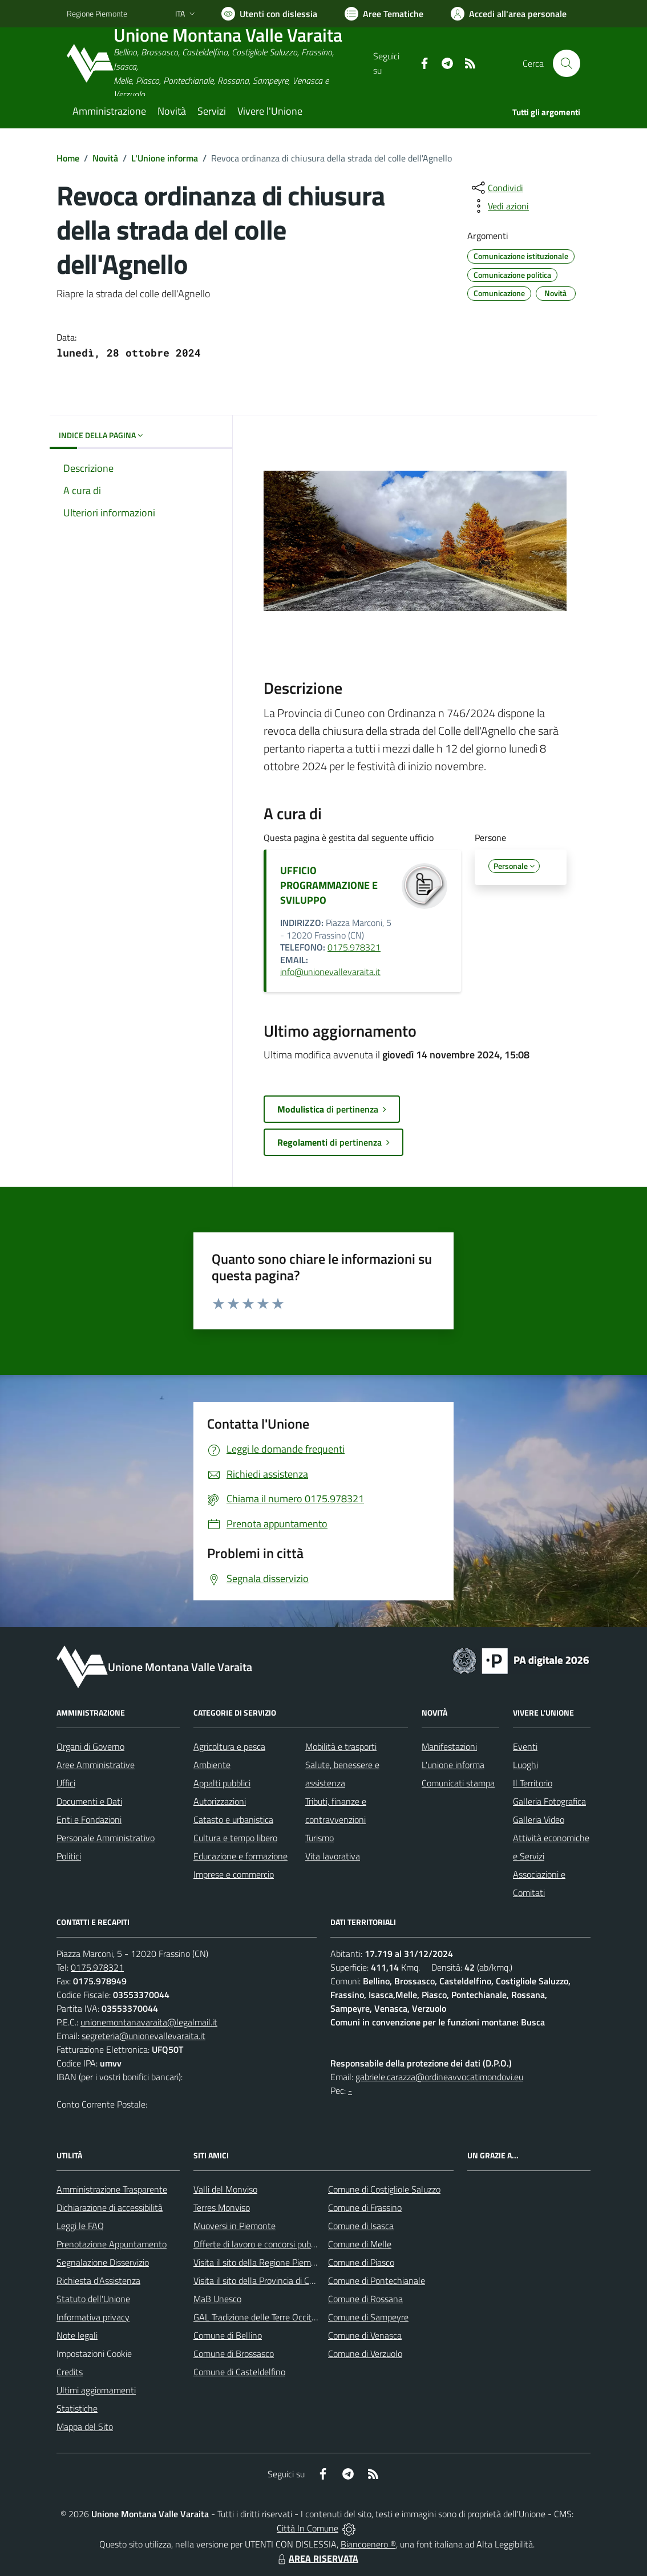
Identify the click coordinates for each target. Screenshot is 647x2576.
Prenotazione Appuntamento (111, 2244)
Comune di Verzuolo (365, 2353)
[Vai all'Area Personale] (508, 13)
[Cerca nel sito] (566, 63)
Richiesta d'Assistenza (98, 2280)
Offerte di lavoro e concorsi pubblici (259, 2244)
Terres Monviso (221, 2207)
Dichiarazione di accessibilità (109, 2207)
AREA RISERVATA (316, 2558)
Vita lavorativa (332, 1856)
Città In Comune (307, 2528)
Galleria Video (538, 1819)
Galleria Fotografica (549, 1801)
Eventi (525, 1746)
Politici (68, 1856)
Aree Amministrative (95, 1765)
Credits (69, 2372)
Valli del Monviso (225, 2189)
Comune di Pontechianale (376, 2280)
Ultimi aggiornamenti (96, 2390)
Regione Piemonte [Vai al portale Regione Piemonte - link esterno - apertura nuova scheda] (97, 13)
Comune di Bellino (227, 2335)
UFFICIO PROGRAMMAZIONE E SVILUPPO (329, 885)
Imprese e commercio (233, 1874)
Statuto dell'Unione (93, 2299)
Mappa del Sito (84, 2426)
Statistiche (77, 2408)
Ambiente (212, 1765)
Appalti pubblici (221, 1783)
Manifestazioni (449, 1746)
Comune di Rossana (365, 2299)
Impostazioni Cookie (94, 2353)
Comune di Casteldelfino (239, 2372)
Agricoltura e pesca (229, 1746)
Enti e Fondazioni (89, 1819)
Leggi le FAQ (80, 2226)
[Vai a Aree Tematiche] (384, 13)
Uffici (65, 1783)
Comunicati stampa (458, 1783)
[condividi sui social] (496, 188)
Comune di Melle (359, 2244)
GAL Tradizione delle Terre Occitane (259, 2317)
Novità (105, 158)
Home (67, 158)
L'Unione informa (164, 158)
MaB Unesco (217, 2299)
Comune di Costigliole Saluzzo (384, 2189)
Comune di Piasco (361, 2262)
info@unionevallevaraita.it (330, 971)
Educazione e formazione (240, 1856)
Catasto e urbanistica (233, 1819)
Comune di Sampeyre (368, 2317)
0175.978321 (354, 947)
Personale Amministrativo (105, 1838)
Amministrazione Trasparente (111, 2189)
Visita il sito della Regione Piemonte (261, 2262)
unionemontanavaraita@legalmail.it (148, 2022)
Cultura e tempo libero (235, 1838)
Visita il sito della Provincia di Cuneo (260, 2280)
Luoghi (525, 1765)
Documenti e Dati (89, 1801)
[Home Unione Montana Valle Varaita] (220, 63)
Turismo (319, 1838)
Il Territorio (532, 1783)
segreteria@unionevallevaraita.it (143, 2036)
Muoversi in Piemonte (234, 2226)
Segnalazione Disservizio (102, 2262)
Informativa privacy (93, 2317)
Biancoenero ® (368, 2544)
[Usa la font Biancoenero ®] (269, 13)
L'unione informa (453, 1765)
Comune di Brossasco (233, 2353)
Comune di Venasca (365, 2335)
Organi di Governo (90, 1746)
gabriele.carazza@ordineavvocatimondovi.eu (439, 2077)
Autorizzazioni (219, 1801)
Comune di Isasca (361, 2226)
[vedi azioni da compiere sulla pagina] (499, 206)
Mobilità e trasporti (341, 1746)
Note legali (77, 2335)
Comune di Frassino (365, 2207)
